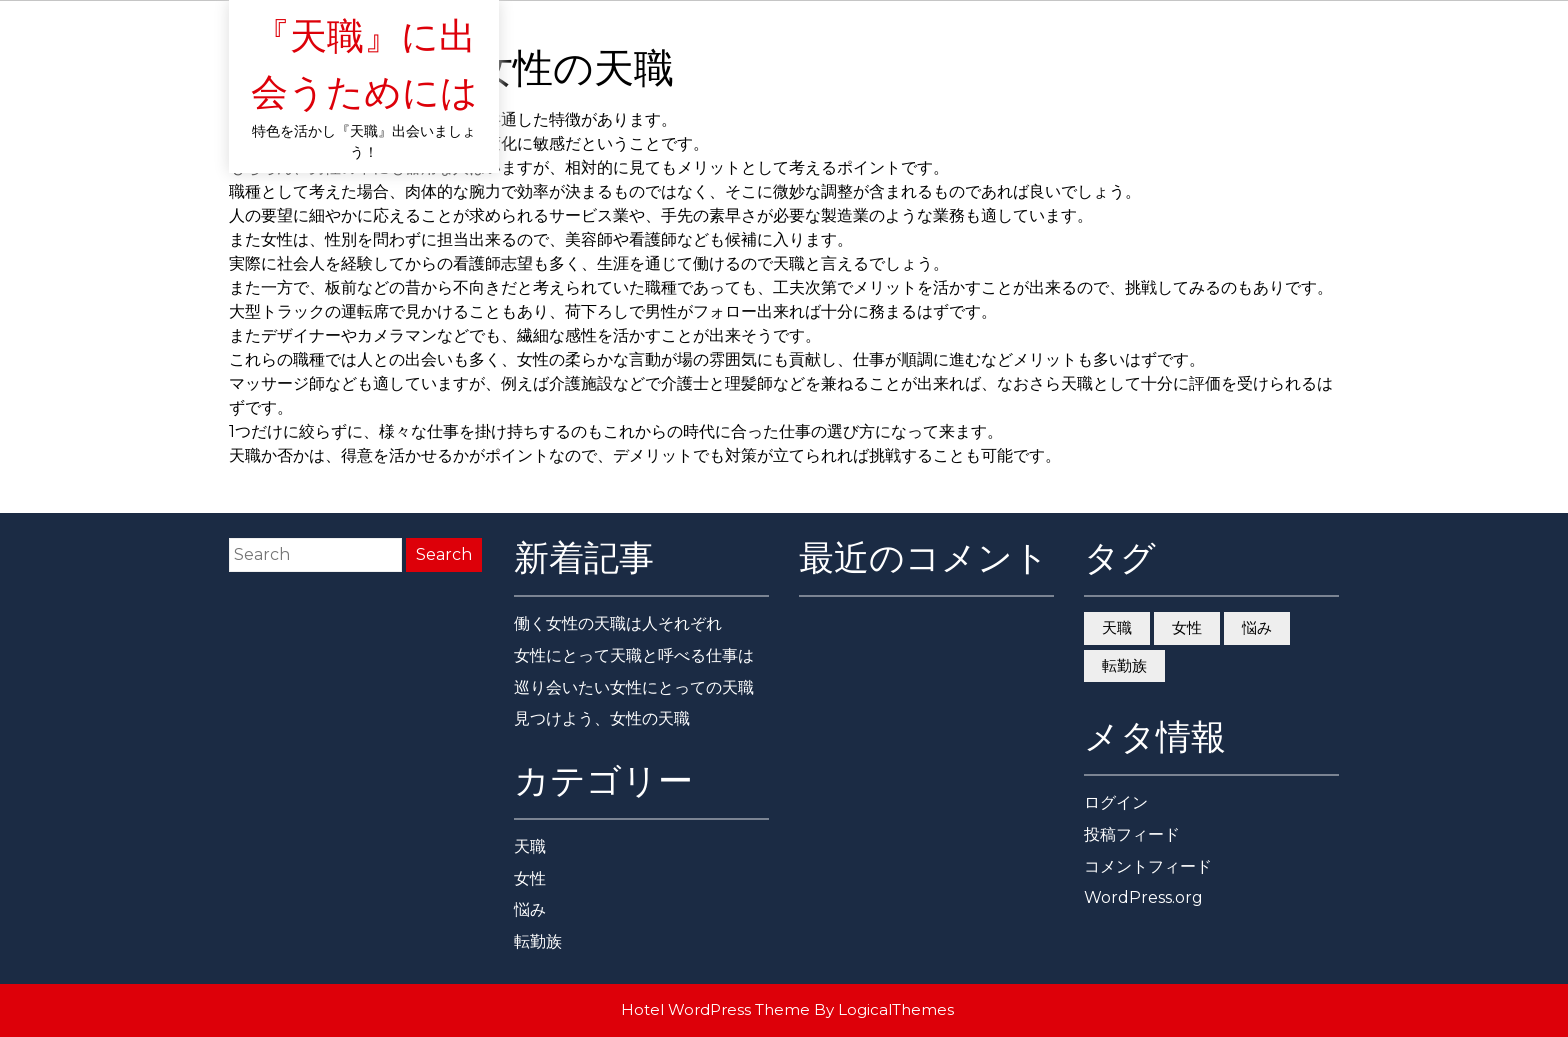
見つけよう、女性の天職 (602, 718)
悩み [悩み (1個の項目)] (1257, 627)
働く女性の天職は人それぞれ (618, 623)
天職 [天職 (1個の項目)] (1117, 627)
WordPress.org (1143, 897)
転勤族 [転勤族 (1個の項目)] (1124, 665)
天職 (530, 846)
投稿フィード (1132, 834)
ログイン (1116, 802)
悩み (530, 909)
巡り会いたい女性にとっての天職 (634, 687)
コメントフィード (1148, 866)
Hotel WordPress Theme (715, 1009)
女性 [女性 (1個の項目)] (1187, 627)
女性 (530, 878)
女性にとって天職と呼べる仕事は (634, 655)
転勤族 (538, 941)
